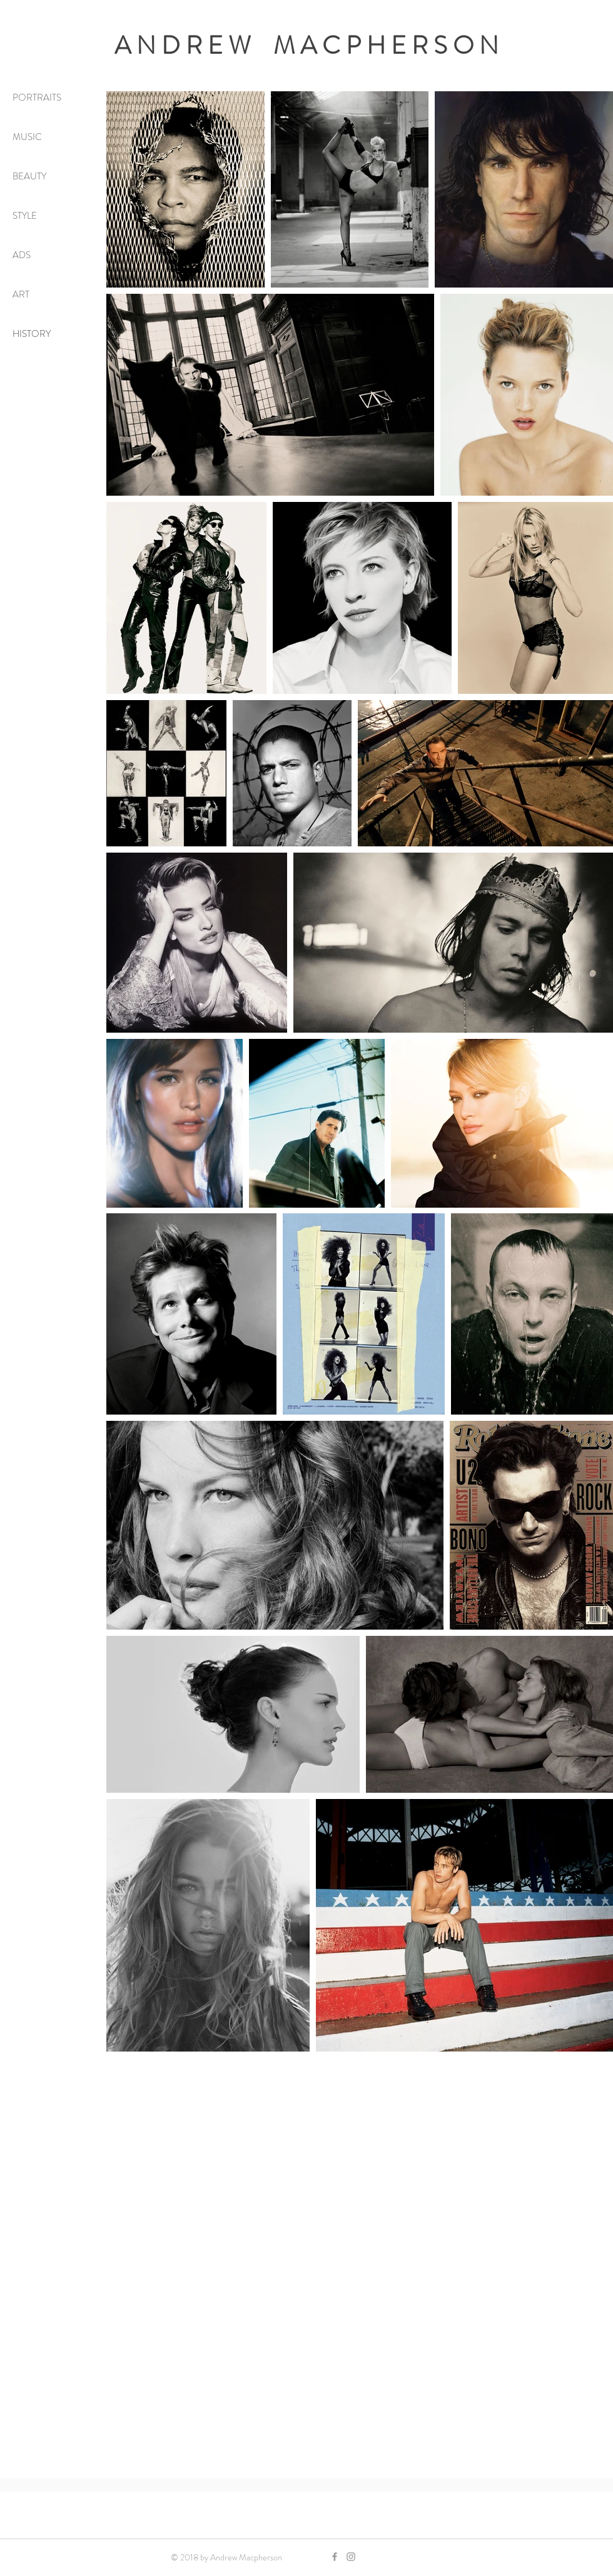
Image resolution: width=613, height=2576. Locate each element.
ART (21, 294)
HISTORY (32, 334)
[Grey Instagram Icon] (351, 2556)
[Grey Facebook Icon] (334, 2556)
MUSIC (27, 137)
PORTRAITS (37, 97)
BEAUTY (29, 176)
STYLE (25, 216)
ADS (22, 255)
